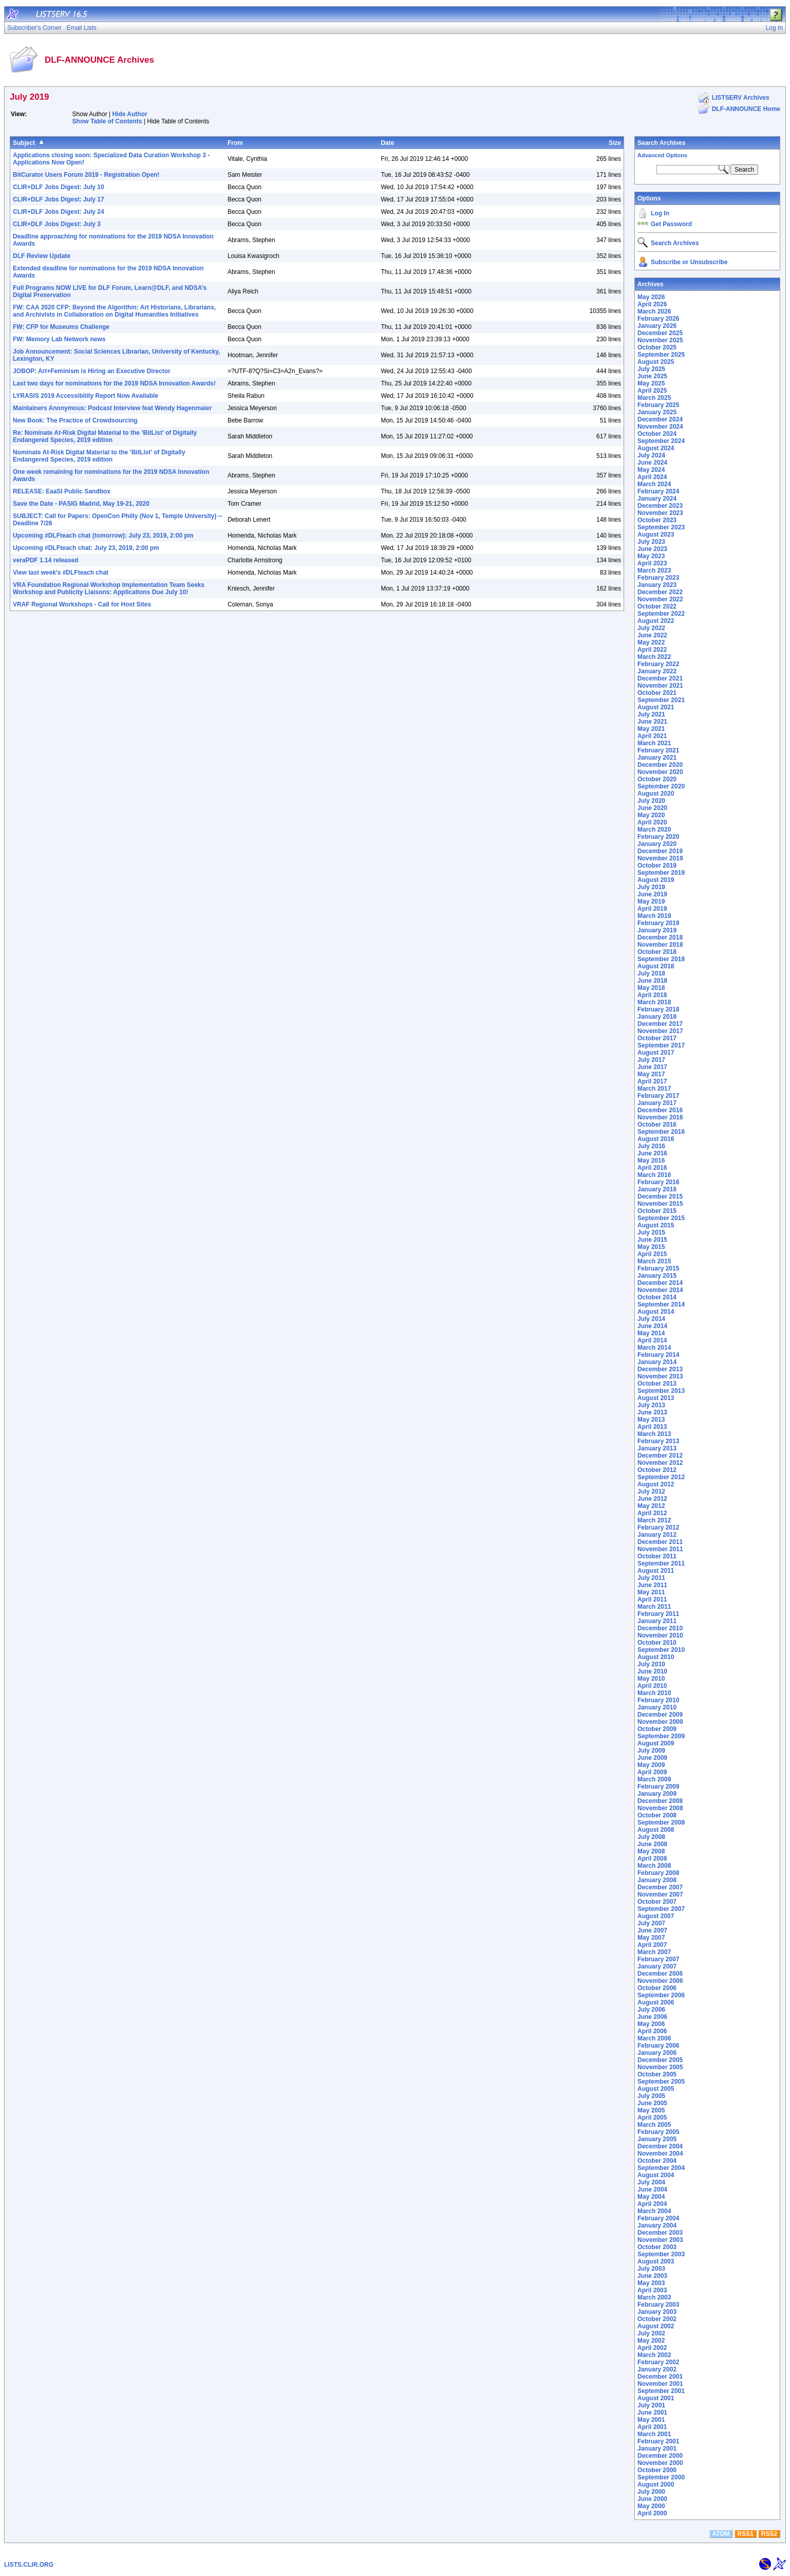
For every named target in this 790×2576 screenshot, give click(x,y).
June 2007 (652, 1930)
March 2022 (654, 656)
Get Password (671, 224)
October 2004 (656, 2160)
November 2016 (660, 1117)
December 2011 (660, 1541)
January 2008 (656, 1880)
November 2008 (660, 1808)
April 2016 (652, 1167)
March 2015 (654, 1261)
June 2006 (652, 2016)
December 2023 (660, 505)
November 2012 (660, 1462)
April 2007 (652, 1944)
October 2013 (656, 1383)
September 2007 (661, 1908)
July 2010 (651, 1664)
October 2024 (656, 433)
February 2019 (658, 923)
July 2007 (651, 1923)
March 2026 (654, 311)
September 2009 (661, 1736)
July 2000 (651, 2491)
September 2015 (661, 1218)
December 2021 (660, 678)
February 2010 (658, 1700)
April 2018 (652, 995)
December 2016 (660, 1110)
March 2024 (654, 484)
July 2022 (651, 628)
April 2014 (652, 1340)
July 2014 (651, 1318)
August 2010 (655, 1657)
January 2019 (656, 930)
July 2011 (651, 1577)
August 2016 (655, 1139)
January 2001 (656, 2448)
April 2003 (652, 2290)
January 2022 (656, 671)
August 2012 (655, 1484)
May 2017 (651, 1074)
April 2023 (652, 563)
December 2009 (660, 1714)
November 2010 (660, 1635)
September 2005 (661, 2081)
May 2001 (651, 2419)
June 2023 (652, 549)
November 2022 (660, 599)
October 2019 (656, 865)
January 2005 (656, 2139)
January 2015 (656, 1275)
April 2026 (652, 304)
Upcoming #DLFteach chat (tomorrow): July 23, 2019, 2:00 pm (103, 535)
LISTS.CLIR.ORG (28, 2564)
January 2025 (656, 412)
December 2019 (660, 851)
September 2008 (661, 1822)
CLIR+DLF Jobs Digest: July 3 (57, 224)
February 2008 (658, 1872)
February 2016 (658, 1182)
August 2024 (655, 448)
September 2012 (661, 1477)
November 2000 (660, 2463)
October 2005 (656, 2074)
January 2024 (656, 498)
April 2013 (652, 1426)
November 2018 (660, 944)
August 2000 (655, 2484)
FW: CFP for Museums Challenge (61, 326)
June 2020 (652, 808)
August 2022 (655, 620)
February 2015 (658, 1268)
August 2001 (655, 2398)
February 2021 (658, 750)
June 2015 (652, 1239)
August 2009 (655, 1743)
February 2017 (658, 1095)
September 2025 (661, 354)
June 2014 (652, 1326)
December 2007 (660, 1887)
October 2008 (656, 1815)
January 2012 (656, 1534)
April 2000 (652, 2513)
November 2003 (660, 2239)
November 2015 (660, 1203)
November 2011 (660, 1549)
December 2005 (660, 2060)
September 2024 (661, 441)
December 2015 (660, 1196)
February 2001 (658, 2441)
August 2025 (655, 361)
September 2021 (661, 700)
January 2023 (656, 584)
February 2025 (658, 405)
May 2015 (651, 1246)
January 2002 (656, 2369)
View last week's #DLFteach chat (60, 572)
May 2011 (651, 1592)
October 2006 (656, 1988)
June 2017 (652, 1067)
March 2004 (654, 2211)
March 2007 (654, 1952)
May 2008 (651, 1851)
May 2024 (651, 469)
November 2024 (660, 426)
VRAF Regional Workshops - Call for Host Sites (82, 604)
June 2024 (652, 462)
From (235, 142)
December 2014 (660, 1282)
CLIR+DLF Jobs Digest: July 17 (58, 199)
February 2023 (658, 577)
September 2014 (661, 1304)
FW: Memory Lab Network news (59, 339)
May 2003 (651, 2283)
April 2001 (652, 2427)
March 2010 (654, 1693)
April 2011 (652, 1599)
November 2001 (660, 2383)
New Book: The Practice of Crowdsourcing (75, 420)
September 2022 (661, 613)
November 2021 (660, 685)
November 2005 (660, 2067)
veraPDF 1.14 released (45, 560)
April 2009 (652, 1772)
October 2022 (656, 606)
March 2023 (654, 570)
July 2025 (651, 369)
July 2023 (651, 541)
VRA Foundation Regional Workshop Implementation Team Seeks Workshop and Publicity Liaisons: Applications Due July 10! (108, 588)
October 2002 (656, 2319)
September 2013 (661, 1390)
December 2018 (660, 937)
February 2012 (658, 1527)
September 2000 (661, 2477)
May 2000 (651, 2506)
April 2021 (652, 736)
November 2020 (660, 772)
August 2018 (655, 966)
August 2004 (655, 2175)
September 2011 (661, 1563)
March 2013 (654, 1434)
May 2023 (651, 556)
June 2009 (652, 1757)
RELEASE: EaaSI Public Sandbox (61, 491)
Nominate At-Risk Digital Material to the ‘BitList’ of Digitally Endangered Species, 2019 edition (99, 456)
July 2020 (651, 800)
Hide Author (129, 114)
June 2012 (652, 1498)
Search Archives (661, 142)
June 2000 (652, 2499)
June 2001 (652, 2412)
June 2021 (652, 721)
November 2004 (660, 2153)
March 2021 (654, 743)
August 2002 (655, 2326)
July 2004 (651, 2182)
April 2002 (652, 2347)
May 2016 (651, 1160)
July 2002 (651, 2333)
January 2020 (656, 844)
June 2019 (652, 894)
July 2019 (651, 887)
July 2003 (651, 2268)
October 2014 (656, 1297)
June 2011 (652, 1585)
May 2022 (651, 642)
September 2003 (661, 2254)
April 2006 (652, 2031)
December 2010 (660, 1628)
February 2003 (658, 2304)
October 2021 (656, 692)
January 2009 (656, 1793)
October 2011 (656, 1556)
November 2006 (660, 1980)
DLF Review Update (41, 256)
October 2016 (656, 1124)
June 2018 (652, 980)
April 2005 (652, 2117)
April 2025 (652, 390)
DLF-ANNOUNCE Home (746, 109)
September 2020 (661, 786)
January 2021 (656, 757)
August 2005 (655, 2088)
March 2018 (654, 1002)
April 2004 (652, 2203)
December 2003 (660, 2232)
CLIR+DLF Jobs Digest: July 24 (58, 211)
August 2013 (655, 1398)
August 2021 (655, 707)
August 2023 (655, 534)
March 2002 (654, 2355)
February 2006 (658, 2045)
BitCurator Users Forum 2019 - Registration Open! (86, 174)
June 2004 (652, 2189)
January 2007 (656, 1966)
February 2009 (658, 1786)
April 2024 (652, 477)
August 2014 (655, 1311)
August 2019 (655, 880)
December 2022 (660, 592)
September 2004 (661, 2168)
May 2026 (651, 297)
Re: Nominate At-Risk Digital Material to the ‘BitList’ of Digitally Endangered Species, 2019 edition (105, 436)
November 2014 (660, 1290)
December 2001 (660, 2376)
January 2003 (656, 2311)
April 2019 (652, 908)
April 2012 (652, 1513)
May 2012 (651, 1506)
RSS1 (746, 2533)
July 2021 (651, 714)
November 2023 (660, 513)
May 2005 (651, 2110)
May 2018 (651, 987)
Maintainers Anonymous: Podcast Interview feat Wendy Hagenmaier (112, 408)
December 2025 (660, 333)
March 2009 (654, 1779)
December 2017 (660, 1023)
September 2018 (661, 959)
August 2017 (655, 1052)
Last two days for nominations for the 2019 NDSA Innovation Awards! (114, 383)
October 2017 (656, 1038)
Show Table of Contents (107, 121)
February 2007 (658, 1959)
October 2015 (656, 1211)
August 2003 (655, 2261)
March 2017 (654, 1088)
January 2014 (656, 1362)
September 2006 (661, 1995)
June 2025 (652, 376)
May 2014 (651, 1333)
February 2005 (658, 2132)
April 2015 (652, 1254)
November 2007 (660, 1894)
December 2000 (660, 2455)
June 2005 (652, 2103)
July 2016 (651, 1146)
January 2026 (656, 325)
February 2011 (658, 1613)
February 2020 (658, 836)
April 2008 (652, 1858)
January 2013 (656, 1448)
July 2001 (651, 2405)
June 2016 (652, 1153)
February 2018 (658, 1009)
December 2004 (660, 2146)
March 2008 (654, 1865)
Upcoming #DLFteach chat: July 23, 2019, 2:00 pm (86, 547)
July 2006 (651, 2009)
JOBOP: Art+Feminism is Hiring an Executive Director (92, 371)
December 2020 (660, 764)
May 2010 (651, 1678)
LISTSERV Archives (740, 97)
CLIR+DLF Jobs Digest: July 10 (58, 187)
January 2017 (656, 1103)
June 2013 (652, 1412)
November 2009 (660, 1721)
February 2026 (658, 318)
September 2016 (661, 1131)
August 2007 (655, 1916)
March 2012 (654, 1520)
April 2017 (652, 1081)
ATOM (720, 2533)
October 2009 (656, 1729)
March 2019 (654, 915)
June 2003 (652, 2275)
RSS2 (769, 2533)
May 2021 (651, 728)
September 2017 (661, 1045)
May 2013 (651, 1419)
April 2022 (652, 649)
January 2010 (656, 1707)
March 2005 (654, 2124)
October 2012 (656, 1470)
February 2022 (658, 664)
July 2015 (651, 1232)
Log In (660, 213)
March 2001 (654, 2434)
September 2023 (661, 527)
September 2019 (661, 872)
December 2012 (660, 1455)
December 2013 (660, 1369)
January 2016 (656, 1189)
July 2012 (651, 1491)
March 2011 (654, 1606)
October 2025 (656, 347)
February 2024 (658, 491)
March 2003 (654, 2297)
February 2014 (658, 1354)
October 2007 (656, 1901)
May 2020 (651, 815)
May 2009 (651, 1765)
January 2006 (656, 2052)
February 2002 (658, 2362)
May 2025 (651, 383)
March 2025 (654, 397)
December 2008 (660, 1801)
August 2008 (655, 1829)
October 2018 (656, 951)
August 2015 (655, 1225)
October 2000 (656, 2470)
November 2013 (660, 1376)
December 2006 (660, 1973)
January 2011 (656, 1621)
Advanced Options (662, 155)
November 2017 (660, 1031)
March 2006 (654, 2038)
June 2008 (652, 1844)
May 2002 (651, 2340)
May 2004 (651, 2196)
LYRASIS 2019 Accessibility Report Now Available (85, 395)
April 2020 (652, 822)
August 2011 (655, 1570)
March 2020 (654, 829)
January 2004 (656, 2225)
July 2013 (651, 1405)
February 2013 (658, 1441)
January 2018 (656, 1016)
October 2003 (656, 2247)
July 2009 (651, 1750)
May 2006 (651, 2024)
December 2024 (660, 419)
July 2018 (651, 973)
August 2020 (655, 793)
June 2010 (652, 1671)
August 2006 (655, 2002)
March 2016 (654, 1175)
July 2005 (651, 2096)
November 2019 (660, 858)
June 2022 (652, 635)
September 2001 (661, 2391)
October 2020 (656, 779)
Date (387, 142)
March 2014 (654, 1347)
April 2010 (652, 1685)
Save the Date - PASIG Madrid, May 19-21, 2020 (81, 503)
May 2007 (651, 1937)
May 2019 (651, 901)
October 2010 (656, 1642)
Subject (24, 142)
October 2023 (656, 520)
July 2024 (651, 455)
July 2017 (651, 1059)
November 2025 (660, 340)
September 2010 (661, 1649)
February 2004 (658, 2218)
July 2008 (651, 1837)
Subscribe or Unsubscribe (689, 262)
